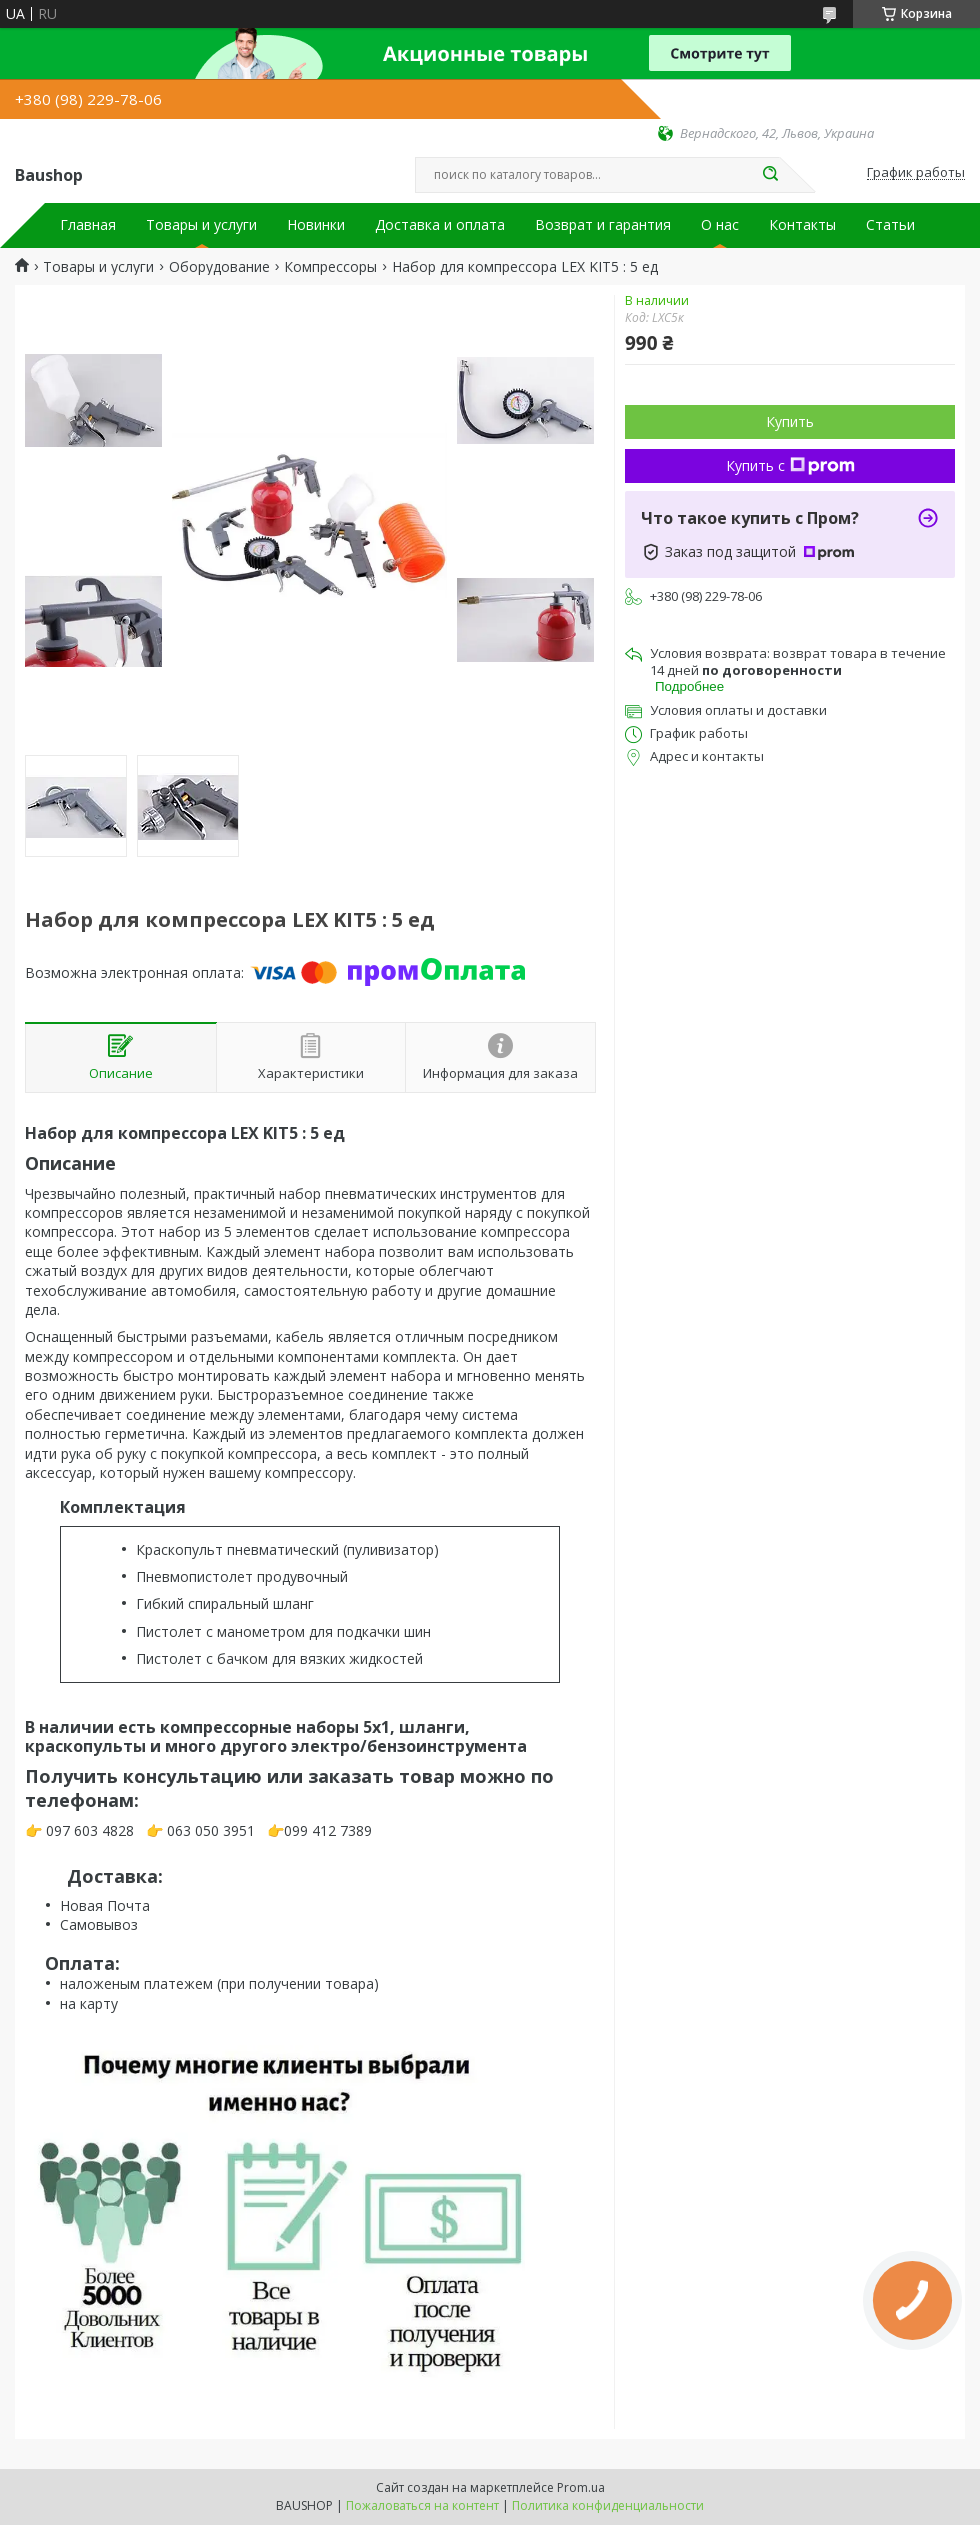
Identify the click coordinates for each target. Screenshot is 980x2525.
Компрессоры (330, 267)
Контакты (802, 225)
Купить (790, 421)
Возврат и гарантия (603, 225)
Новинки (316, 225)
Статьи (890, 225)
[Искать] (770, 175)
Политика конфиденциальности (608, 2505)
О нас (720, 225)
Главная (88, 225)
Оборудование (219, 267)
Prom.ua (581, 2487)
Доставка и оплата (440, 225)
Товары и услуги (201, 225)
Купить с (790, 465)
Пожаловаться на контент (422, 2505)
